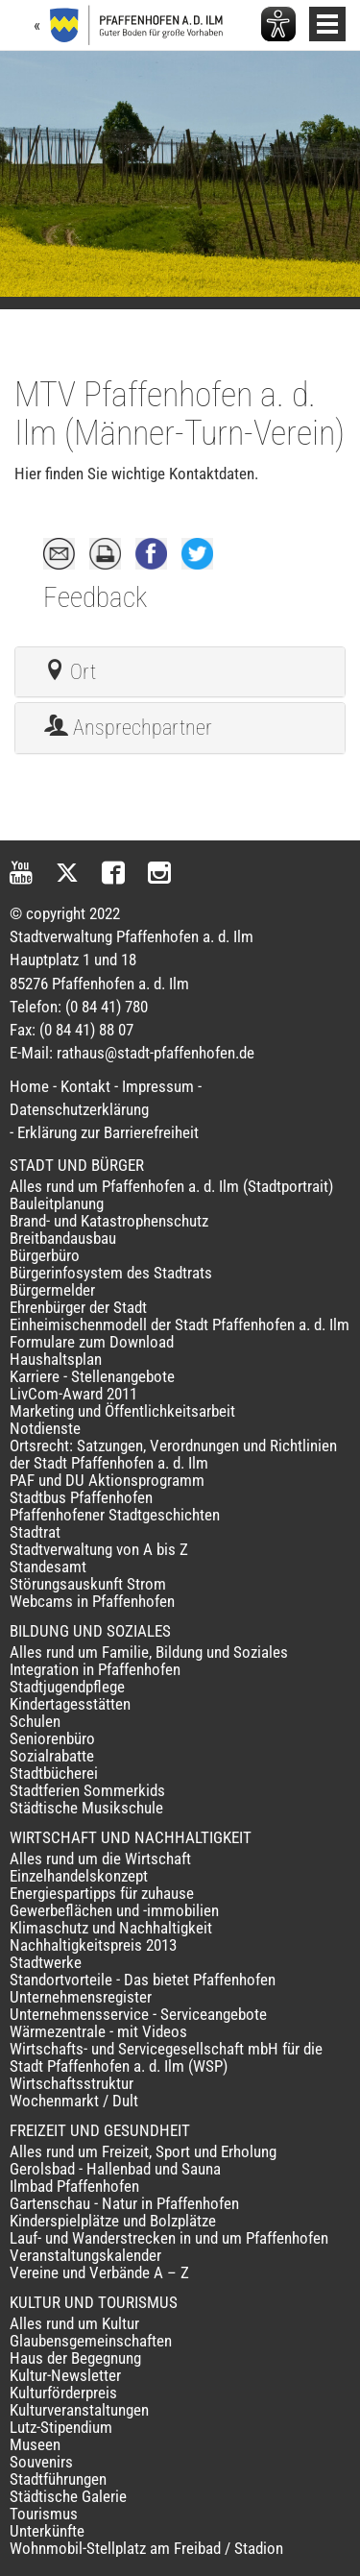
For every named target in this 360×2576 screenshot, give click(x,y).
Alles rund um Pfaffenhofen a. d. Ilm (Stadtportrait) (171, 1186)
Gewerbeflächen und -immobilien (114, 1910)
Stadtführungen (58, 2479)
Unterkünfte (47, 2531)
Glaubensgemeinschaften (91, 2340)
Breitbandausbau (63, 1238)
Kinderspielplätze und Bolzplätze (113, 2220)
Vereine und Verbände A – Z (99, 2272)
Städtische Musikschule (86, 1807)
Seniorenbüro (52, 1738)
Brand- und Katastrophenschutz (109, 1220)
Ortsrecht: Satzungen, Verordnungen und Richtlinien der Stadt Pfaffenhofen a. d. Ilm (173, 1454)
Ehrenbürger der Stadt (78, 1307)
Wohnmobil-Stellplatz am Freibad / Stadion (146, 2548)
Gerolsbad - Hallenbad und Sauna (115, 2168)
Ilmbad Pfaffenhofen (74, 2186)
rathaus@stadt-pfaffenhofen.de (155, 1052)
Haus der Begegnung (75, 2358)
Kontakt (85, 1086)
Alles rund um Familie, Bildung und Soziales (149, 1652)
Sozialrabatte (52, 1755)
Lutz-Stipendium (61, 2427)
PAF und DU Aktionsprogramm (107, 1480)
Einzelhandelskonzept (79, 1875)
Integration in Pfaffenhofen (95, 1669)
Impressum (158, 1086)
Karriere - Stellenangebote (92, 1376)
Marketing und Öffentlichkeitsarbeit (122, 1411)
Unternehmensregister (81, 1996)
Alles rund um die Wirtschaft (100, 1858)
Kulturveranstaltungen (79, 2409)
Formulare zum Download (92, 1341)
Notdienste (45, 1428)
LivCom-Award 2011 (73, 1393)
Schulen (35, 1721)
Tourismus (44, 2513)
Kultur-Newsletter (65, 2375)
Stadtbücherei (54, 1773)
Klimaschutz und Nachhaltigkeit (111, 1927)
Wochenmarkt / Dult (74, 2100)
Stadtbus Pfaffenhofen (81, 1497)
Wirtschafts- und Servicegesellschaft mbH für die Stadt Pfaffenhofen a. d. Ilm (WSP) (166, 2057)
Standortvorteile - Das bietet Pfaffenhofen (143, 1979)
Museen (35, 2444)
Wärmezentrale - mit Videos (98, 2031)
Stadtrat (35, 1532)
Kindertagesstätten (70, 1704)
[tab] (180, 672)
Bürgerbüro (45, 1255)
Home (29, 1086)
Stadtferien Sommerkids (87, 1790)
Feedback (95, 597)
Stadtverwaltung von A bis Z (99, 1549)
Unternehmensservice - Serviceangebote (138, 2014)
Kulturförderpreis (63, 2392)
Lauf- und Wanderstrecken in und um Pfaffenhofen (169, 2238)
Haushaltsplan (56, 1359)
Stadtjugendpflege (67, 1686)
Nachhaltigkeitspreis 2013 (93, 1945)
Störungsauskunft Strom (88, 1583)
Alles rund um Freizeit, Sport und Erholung (143, 2151)
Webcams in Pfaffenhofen (92, 1601)
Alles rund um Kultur (74, 2323)
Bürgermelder (52, 1290)
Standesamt (48, 1566)
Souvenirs (41, 2461)
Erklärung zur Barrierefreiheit (108, 1132)
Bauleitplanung (57, 1203)
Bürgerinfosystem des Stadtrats (111, 1272)
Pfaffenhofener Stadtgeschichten (115, 1514)
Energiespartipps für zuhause (102, 1893)
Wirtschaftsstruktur (71, 2083)
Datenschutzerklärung (79, 1109)
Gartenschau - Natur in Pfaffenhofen (124, 2203)
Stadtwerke (46, 1962)
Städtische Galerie (68, 2496)
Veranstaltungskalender (85, 2255)
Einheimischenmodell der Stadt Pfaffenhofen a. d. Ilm (179, 1324)
